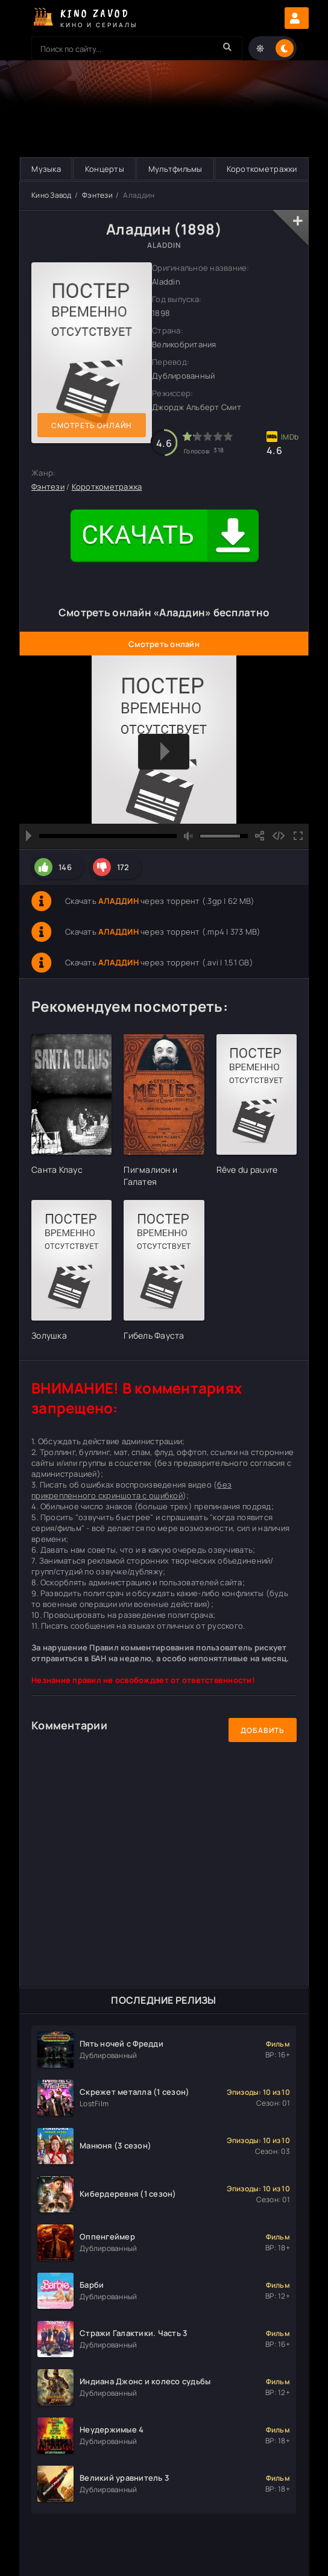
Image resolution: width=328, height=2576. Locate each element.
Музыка (46, 168)
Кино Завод (51, 195)
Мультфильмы (175, 168)
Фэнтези (97, 195)
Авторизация (297, 18)
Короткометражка (107, 486)
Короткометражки (262, 168)
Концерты (104, 168)
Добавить (263, 1730)
